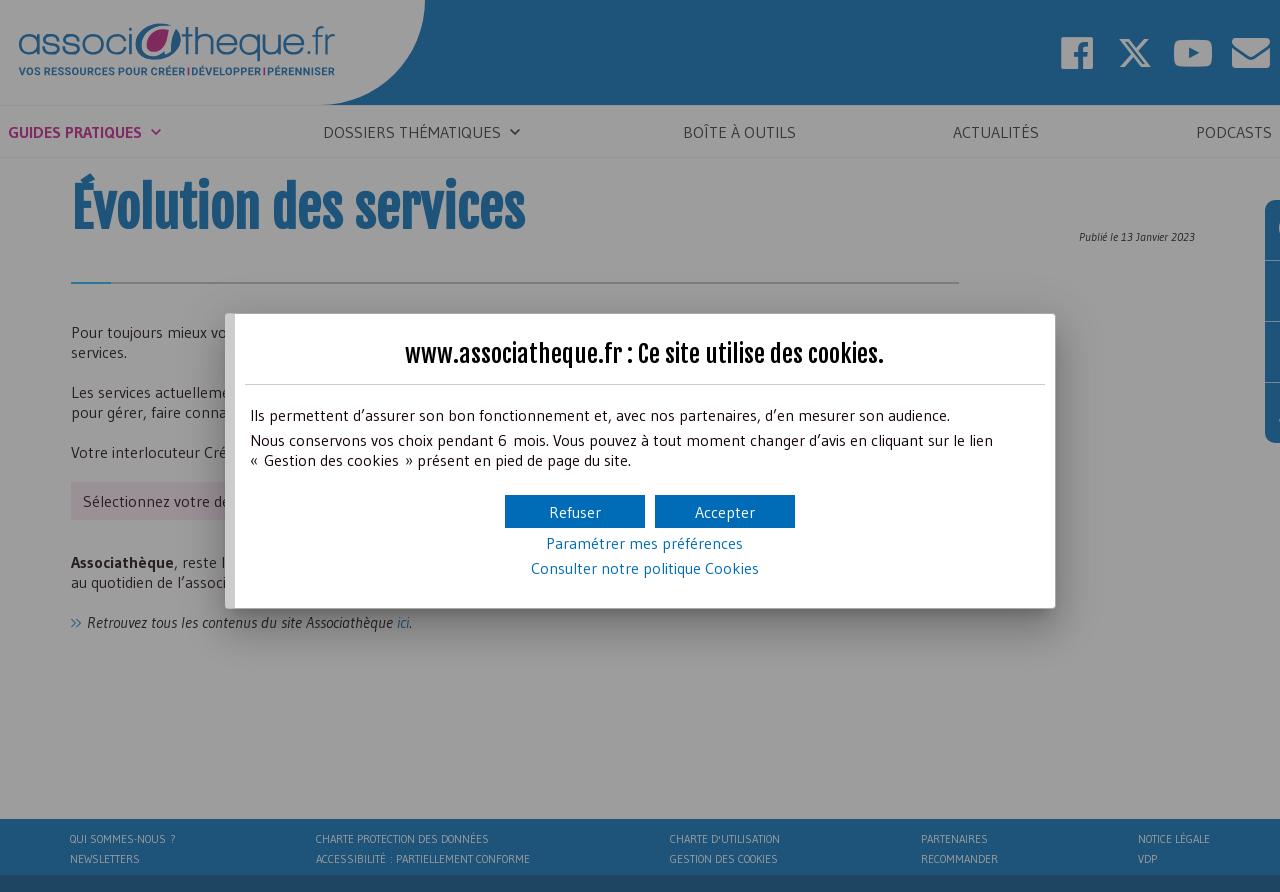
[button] (725, 511)
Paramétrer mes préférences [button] (644, 543)
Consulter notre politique (645, 568)
